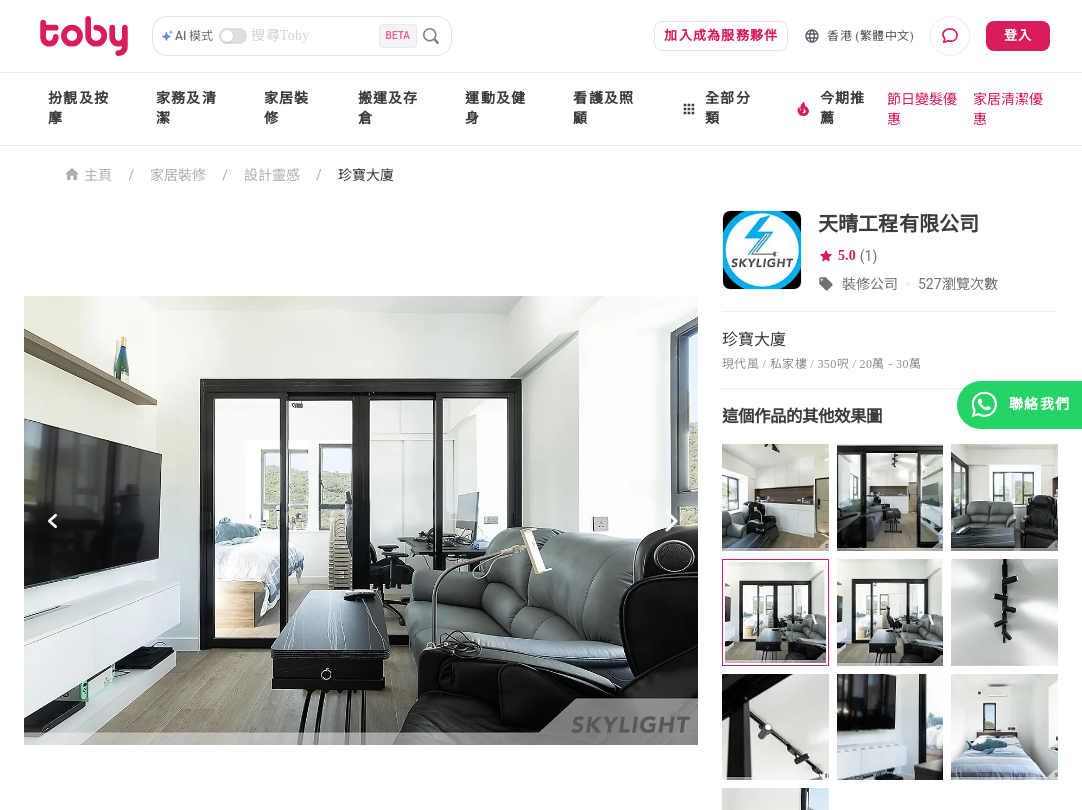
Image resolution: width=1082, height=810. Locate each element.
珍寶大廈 (366, 175)
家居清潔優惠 (1008, 109)
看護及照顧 (603, 108)
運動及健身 (495, 108)
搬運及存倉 (388, 108)
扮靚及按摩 (78, 108)
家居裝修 (287, 108)
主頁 (88, 173)
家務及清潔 (186, 108)
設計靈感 (272, 175)
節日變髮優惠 (922, 109)
